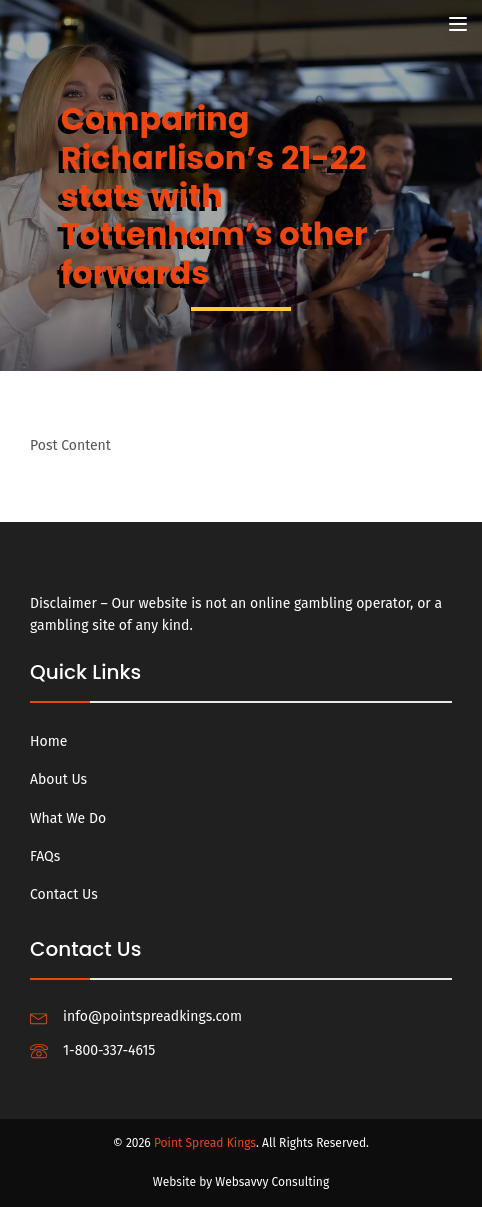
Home (48, 741)
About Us (58, 779)
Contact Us (64, 894)
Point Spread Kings (205, 1143)
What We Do (68, 818)
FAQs (45, 856)
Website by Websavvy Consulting (241, 1182)
